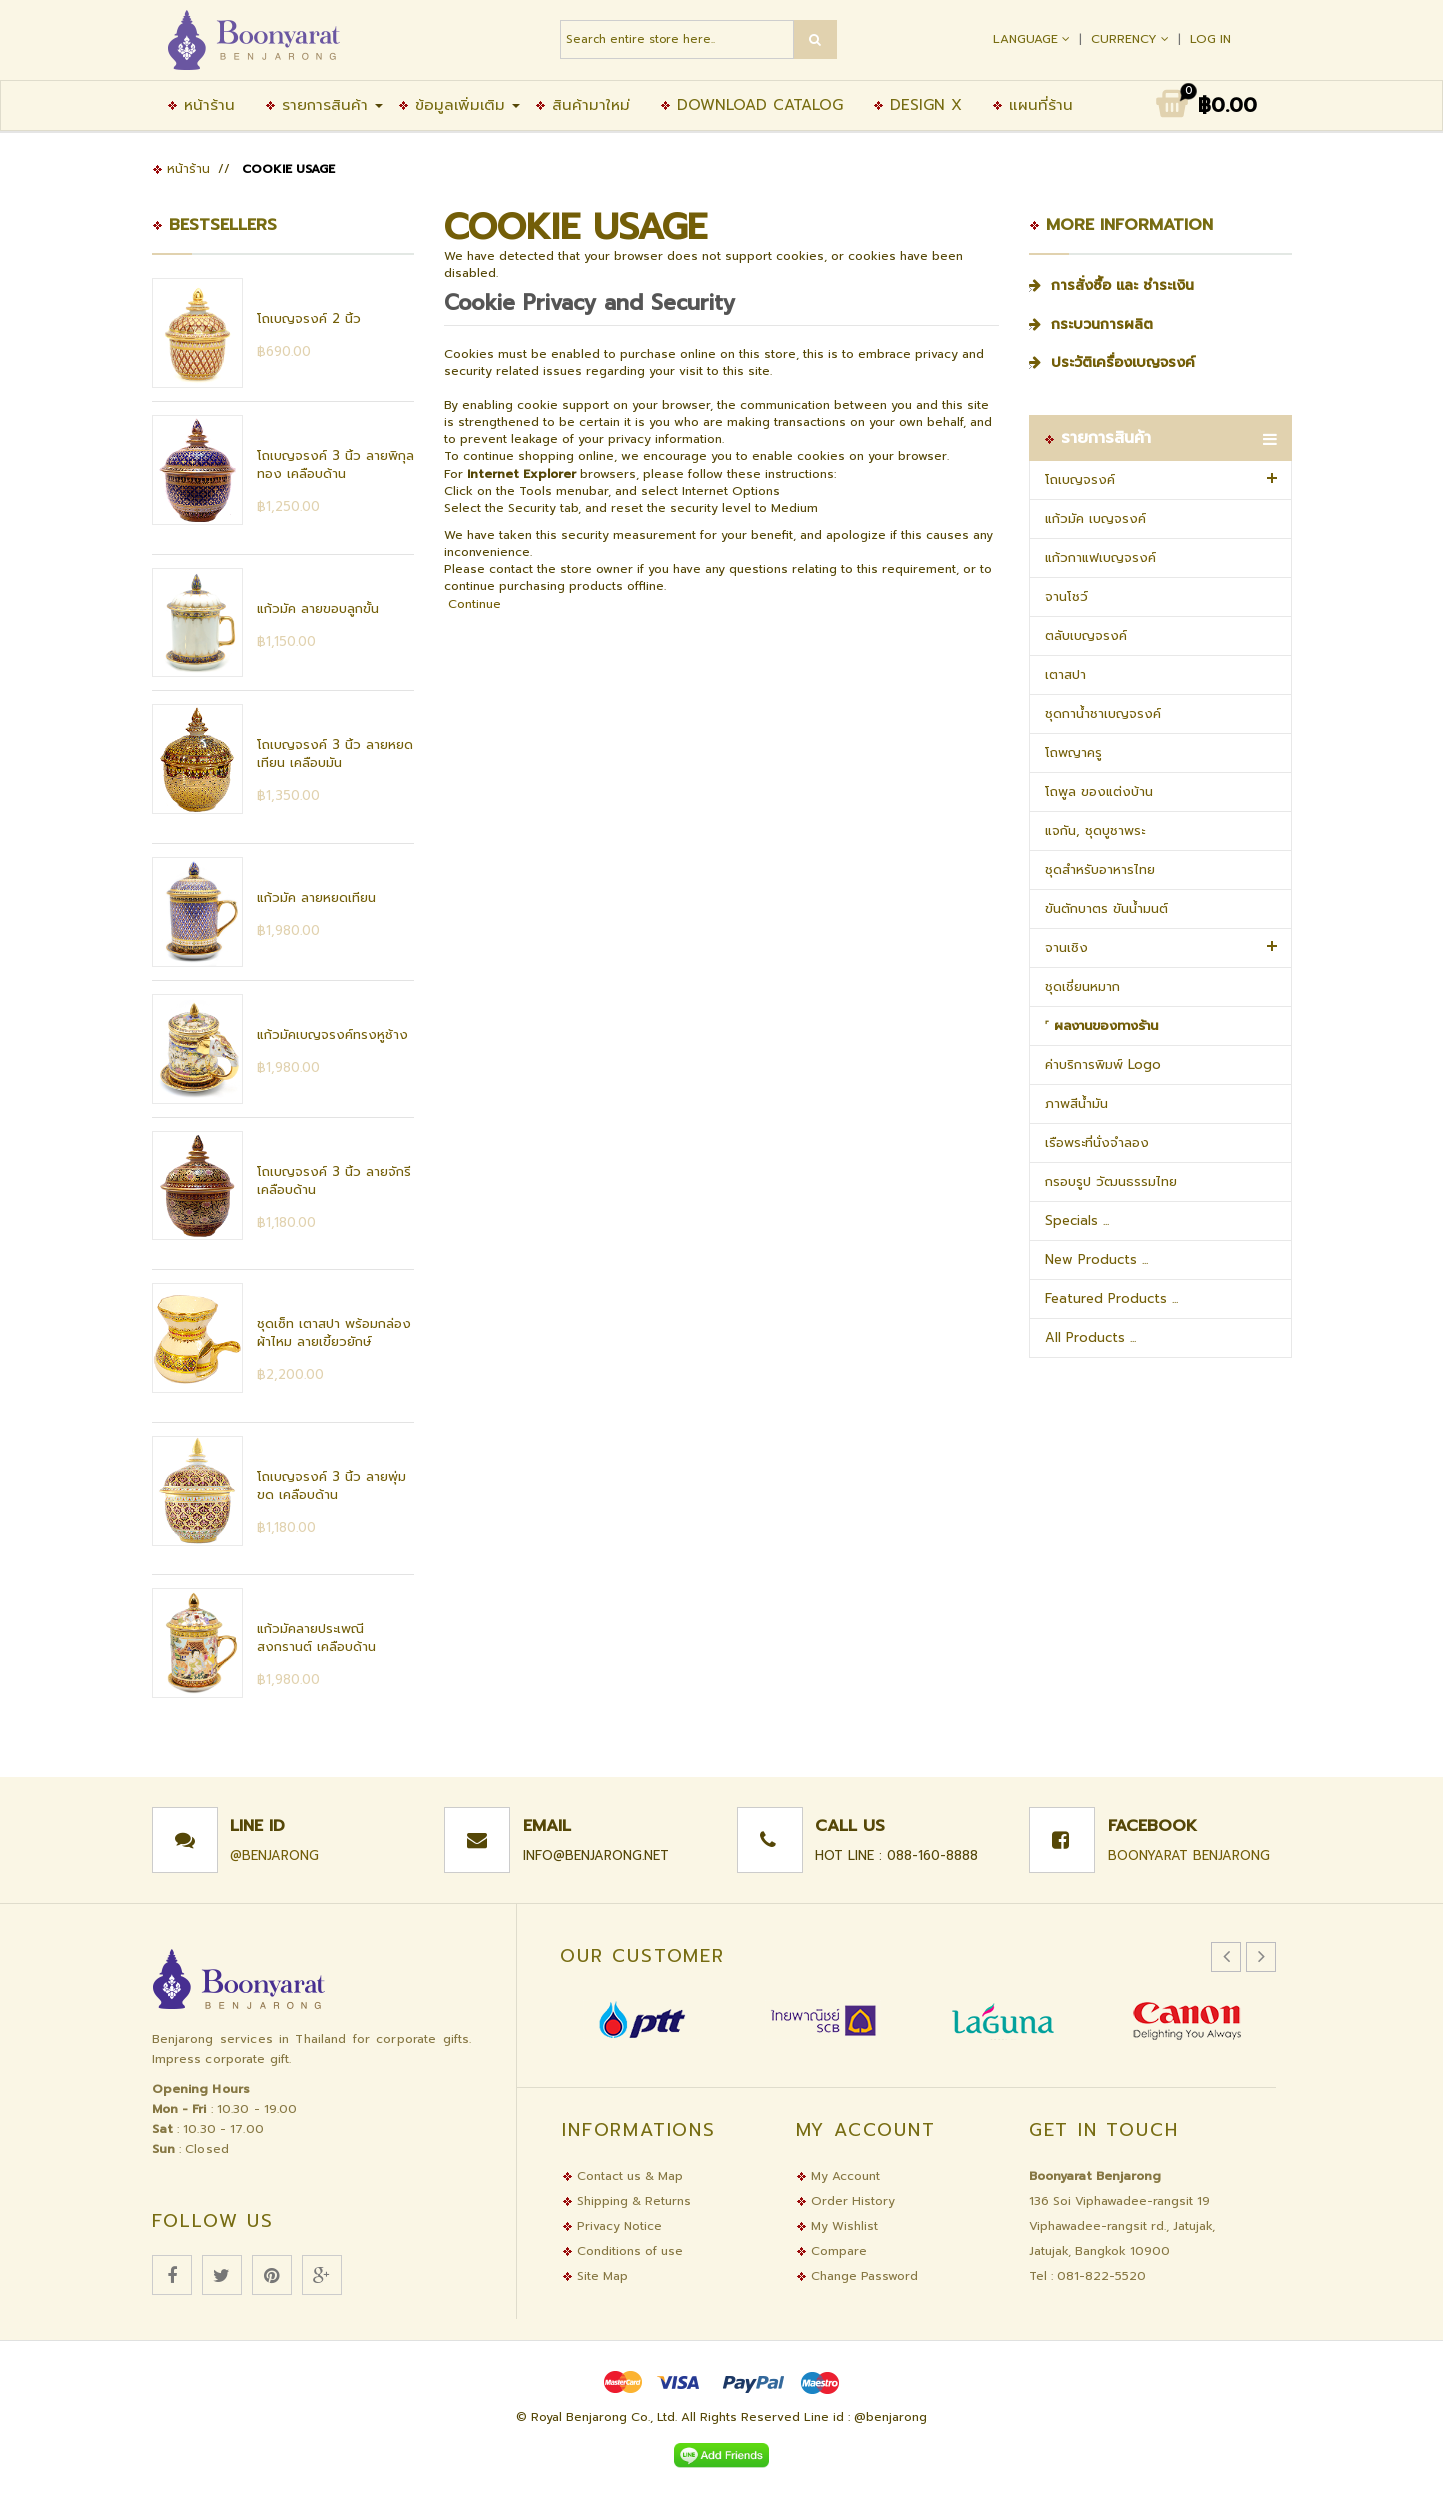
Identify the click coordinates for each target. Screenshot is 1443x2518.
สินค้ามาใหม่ (582, 105)
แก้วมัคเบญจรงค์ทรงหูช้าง (332, 1034)
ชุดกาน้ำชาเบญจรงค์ (1103, 713)
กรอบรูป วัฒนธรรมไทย (1111, 1181)
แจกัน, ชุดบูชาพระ (1095, 830)
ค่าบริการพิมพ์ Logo (1103, 1064)
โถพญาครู (1073, 752)
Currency (1132, 39)
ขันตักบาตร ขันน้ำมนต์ (1106, 908)
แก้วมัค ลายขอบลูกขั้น (318, 608)
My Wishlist (837, 2226)
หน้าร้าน (201, 105)
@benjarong (274, 1855)
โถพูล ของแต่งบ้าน (1099, 791)
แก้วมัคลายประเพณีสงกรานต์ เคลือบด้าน (316, 1637)
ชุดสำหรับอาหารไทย (1100, 869)
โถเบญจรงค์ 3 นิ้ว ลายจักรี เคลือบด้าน (334, 1180)
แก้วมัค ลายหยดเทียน (316, 897)
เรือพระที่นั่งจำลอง (1097, 1142)
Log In (1210, 39)
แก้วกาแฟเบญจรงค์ (1100, 557)
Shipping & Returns (626, 2201)
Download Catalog (751, 105)
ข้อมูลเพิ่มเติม (451, 105)
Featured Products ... (1111, 1298)
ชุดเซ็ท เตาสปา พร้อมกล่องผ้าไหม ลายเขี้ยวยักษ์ (334, 1332)
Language (1033, 39)
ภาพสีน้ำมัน (1076, 1103)
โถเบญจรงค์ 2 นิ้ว (309, 318)
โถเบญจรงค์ (1080, 479)
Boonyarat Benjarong (1189, 1855)
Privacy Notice (612, 2226)
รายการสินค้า (316, 105)
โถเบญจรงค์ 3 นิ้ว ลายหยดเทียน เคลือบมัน (335, 753)
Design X (917, 105)
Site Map (595, 2276)
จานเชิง (1066, 947)
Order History (845, 2201)
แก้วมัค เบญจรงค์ (1095, 518)
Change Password (857, 2276)
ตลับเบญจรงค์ (1086, 635)
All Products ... (1090, 1337)
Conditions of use (622, 2251)
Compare (831, 2251)
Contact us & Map (622, 2176)
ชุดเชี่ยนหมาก (1082, 986)
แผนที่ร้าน (1032, 105)
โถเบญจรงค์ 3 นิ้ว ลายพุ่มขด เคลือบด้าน (331, 1485)
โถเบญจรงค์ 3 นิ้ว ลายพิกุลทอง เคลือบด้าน (335, 464)
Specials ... (1077, 1220)
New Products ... (1096, 1259)
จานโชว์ (1066, 596)
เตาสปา (1065, 674)
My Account (838, 2176)
